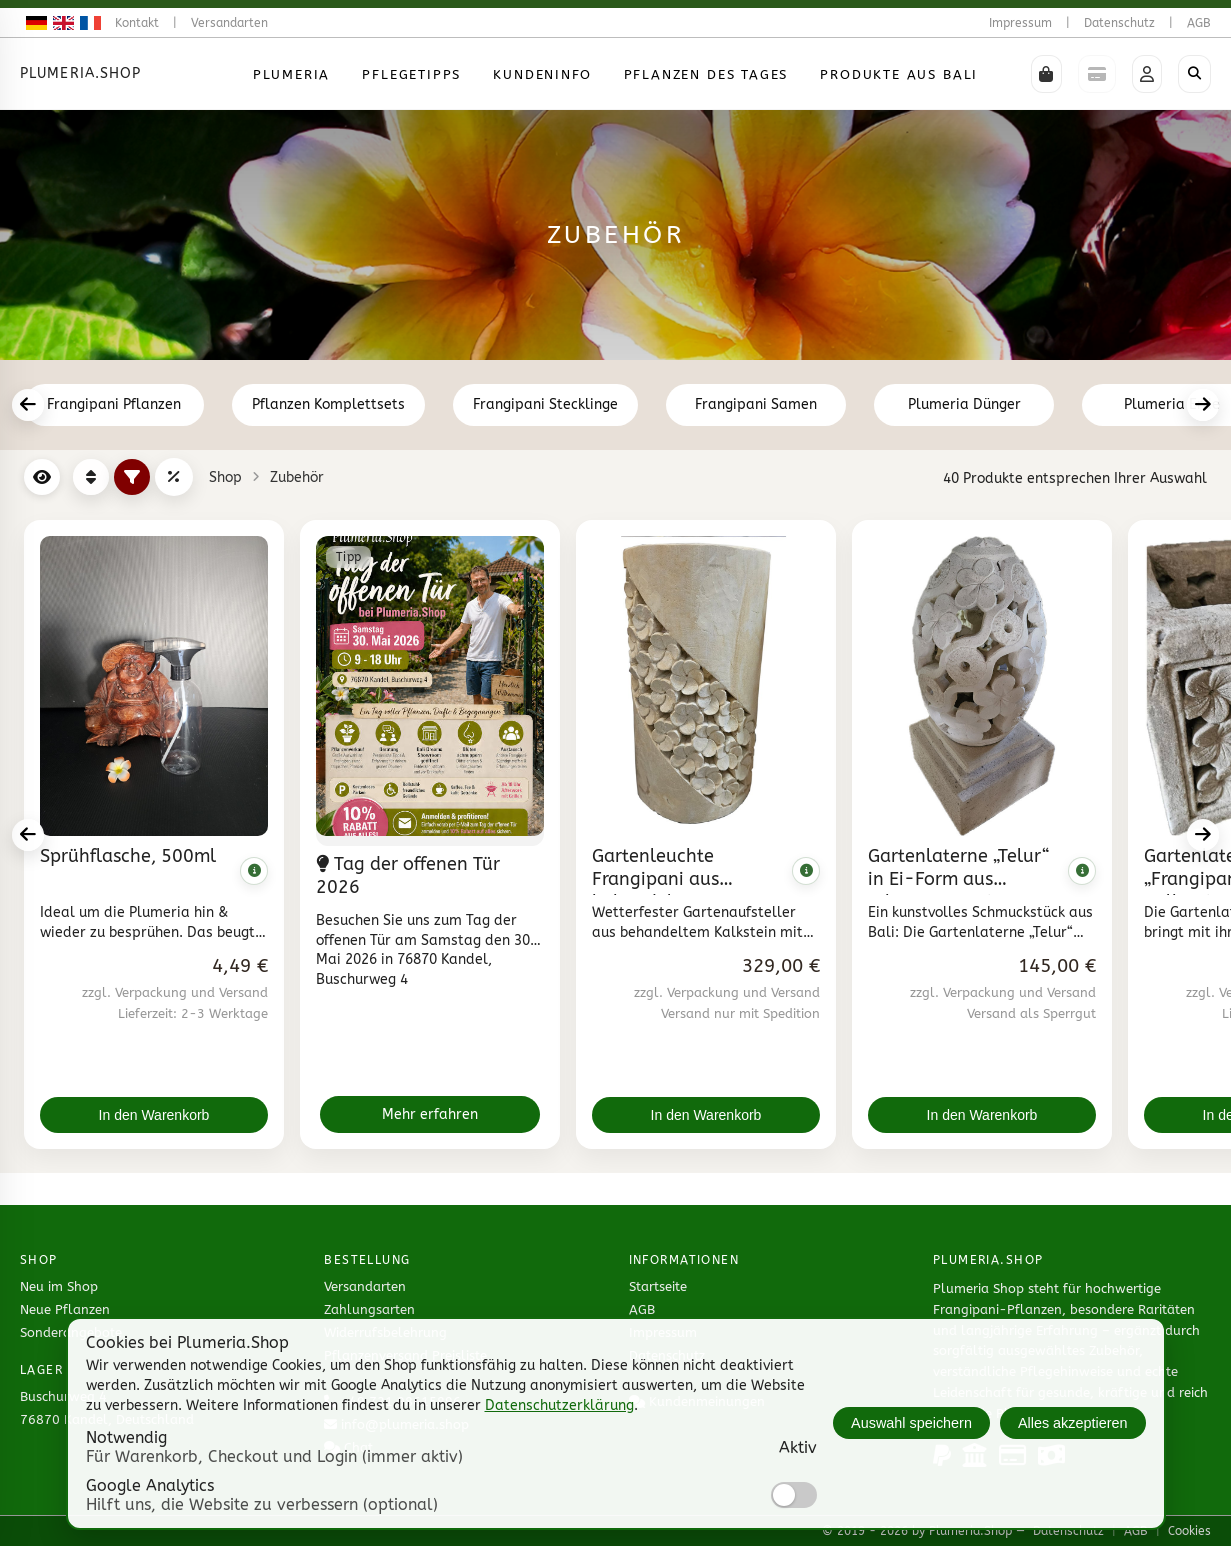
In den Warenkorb (154, 1115)
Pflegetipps (411, 74)
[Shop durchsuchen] (1194, 74)
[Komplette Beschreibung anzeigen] (254, 871)
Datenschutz (1119, 23)
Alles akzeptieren (1073, 1423)
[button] (1046, 74)
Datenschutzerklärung (559, 1405)
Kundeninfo (542, 74)
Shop (225, 477)
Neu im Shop (59, 1286)
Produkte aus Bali (899, 74)
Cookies (1189, 1531)
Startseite (658, 1286)
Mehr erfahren (430, 1114)
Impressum (1020, 23)
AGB (1199, 23)
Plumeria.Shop (81, 73)
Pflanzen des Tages (706, 74)
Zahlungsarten (369, 1309)
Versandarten (229, 23)
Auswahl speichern (911, 1423)
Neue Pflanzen (65, 1309)
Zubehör (297, 477)
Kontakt (137, 23)
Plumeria (292, 74)
